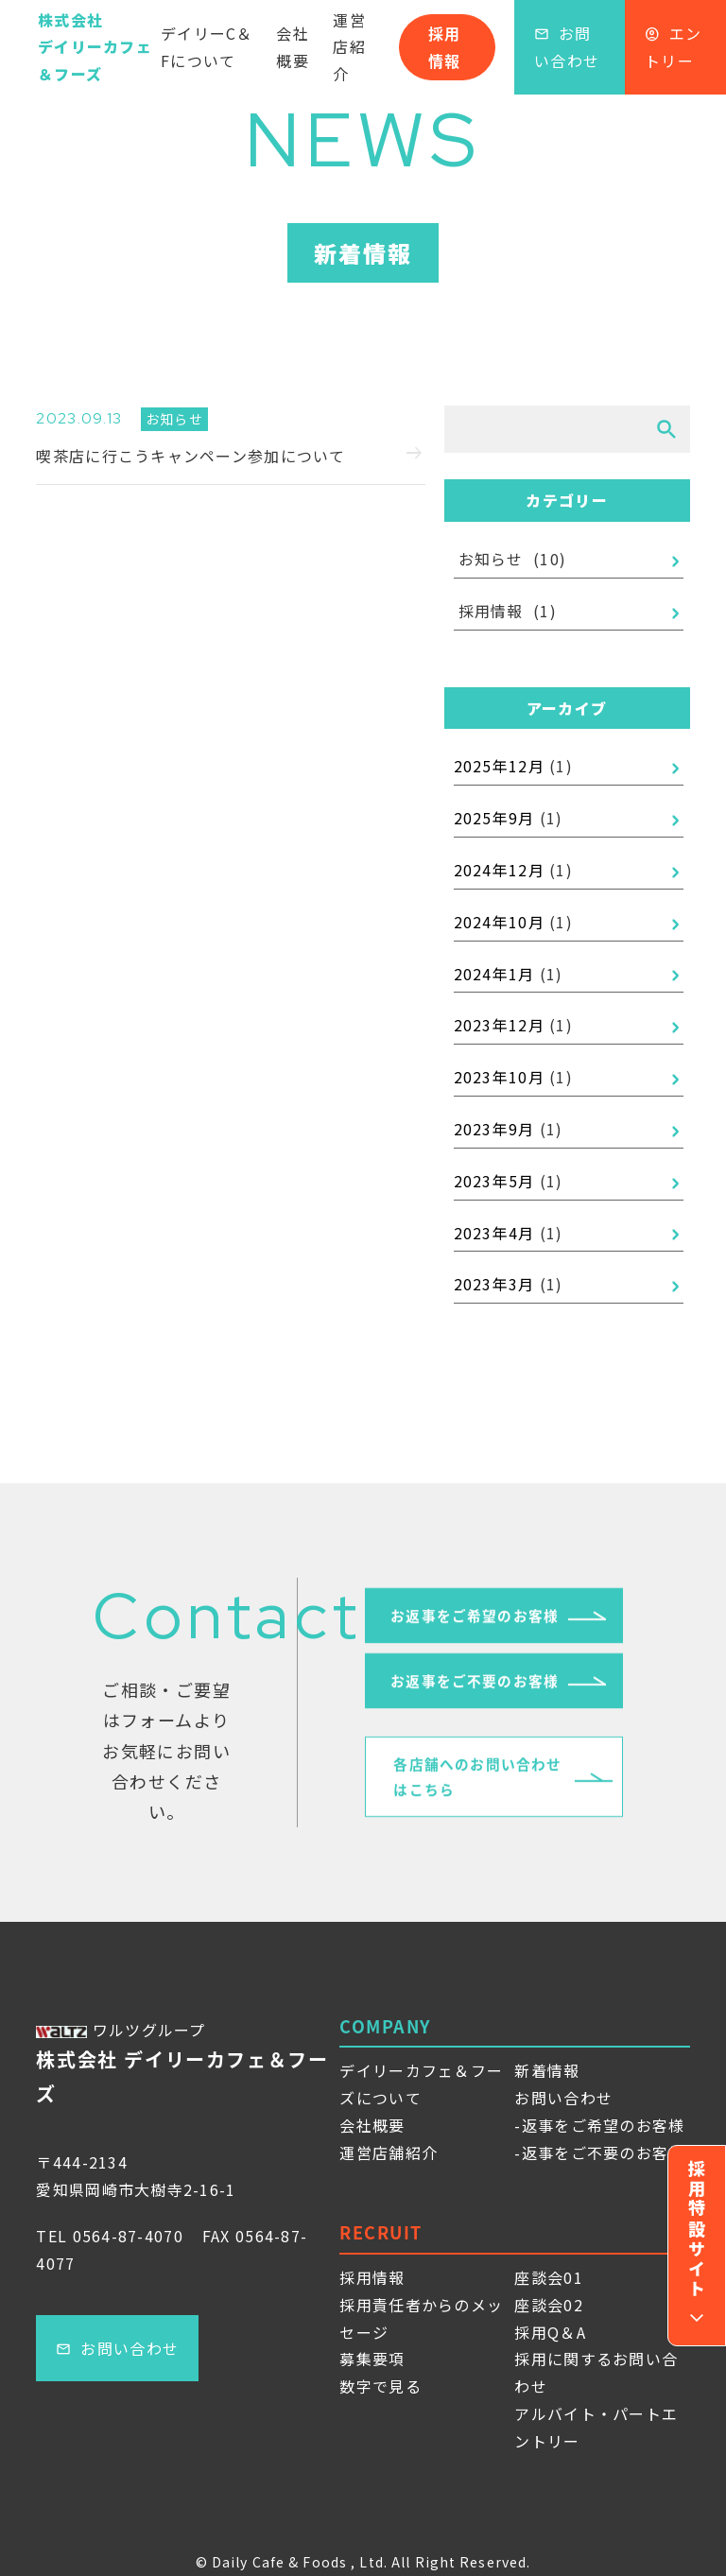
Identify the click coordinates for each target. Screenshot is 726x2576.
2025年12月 (499, 765)
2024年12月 (499, 869)
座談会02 (548, 2304)
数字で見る (380, 2386)
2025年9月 (494, 817)
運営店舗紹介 (388, 2152)
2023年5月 (494, 1180)
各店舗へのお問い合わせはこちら (479, 1788)
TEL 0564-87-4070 (109, 2235)
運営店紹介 (349, 47)
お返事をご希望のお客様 (474, 1621)
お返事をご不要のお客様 (474, 1688)
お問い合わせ (566, 47)
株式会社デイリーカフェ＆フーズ (95, 47)
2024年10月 (499, 921)
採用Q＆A (549, 2332)
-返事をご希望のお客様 (599, 2125)
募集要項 (372, 2358)
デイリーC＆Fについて (207, 47)
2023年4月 (494, 1232)
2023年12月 (499, 1024)
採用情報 (444, 47)
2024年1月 (494, 973)
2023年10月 (499, 1076)
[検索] (666, 429)
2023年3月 (494, 1283)
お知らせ (491, 558)
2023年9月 (494, 1128)
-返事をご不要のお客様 (599, 2152)
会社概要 (292, 47)
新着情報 (546, 2070)
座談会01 (548, 2277)
